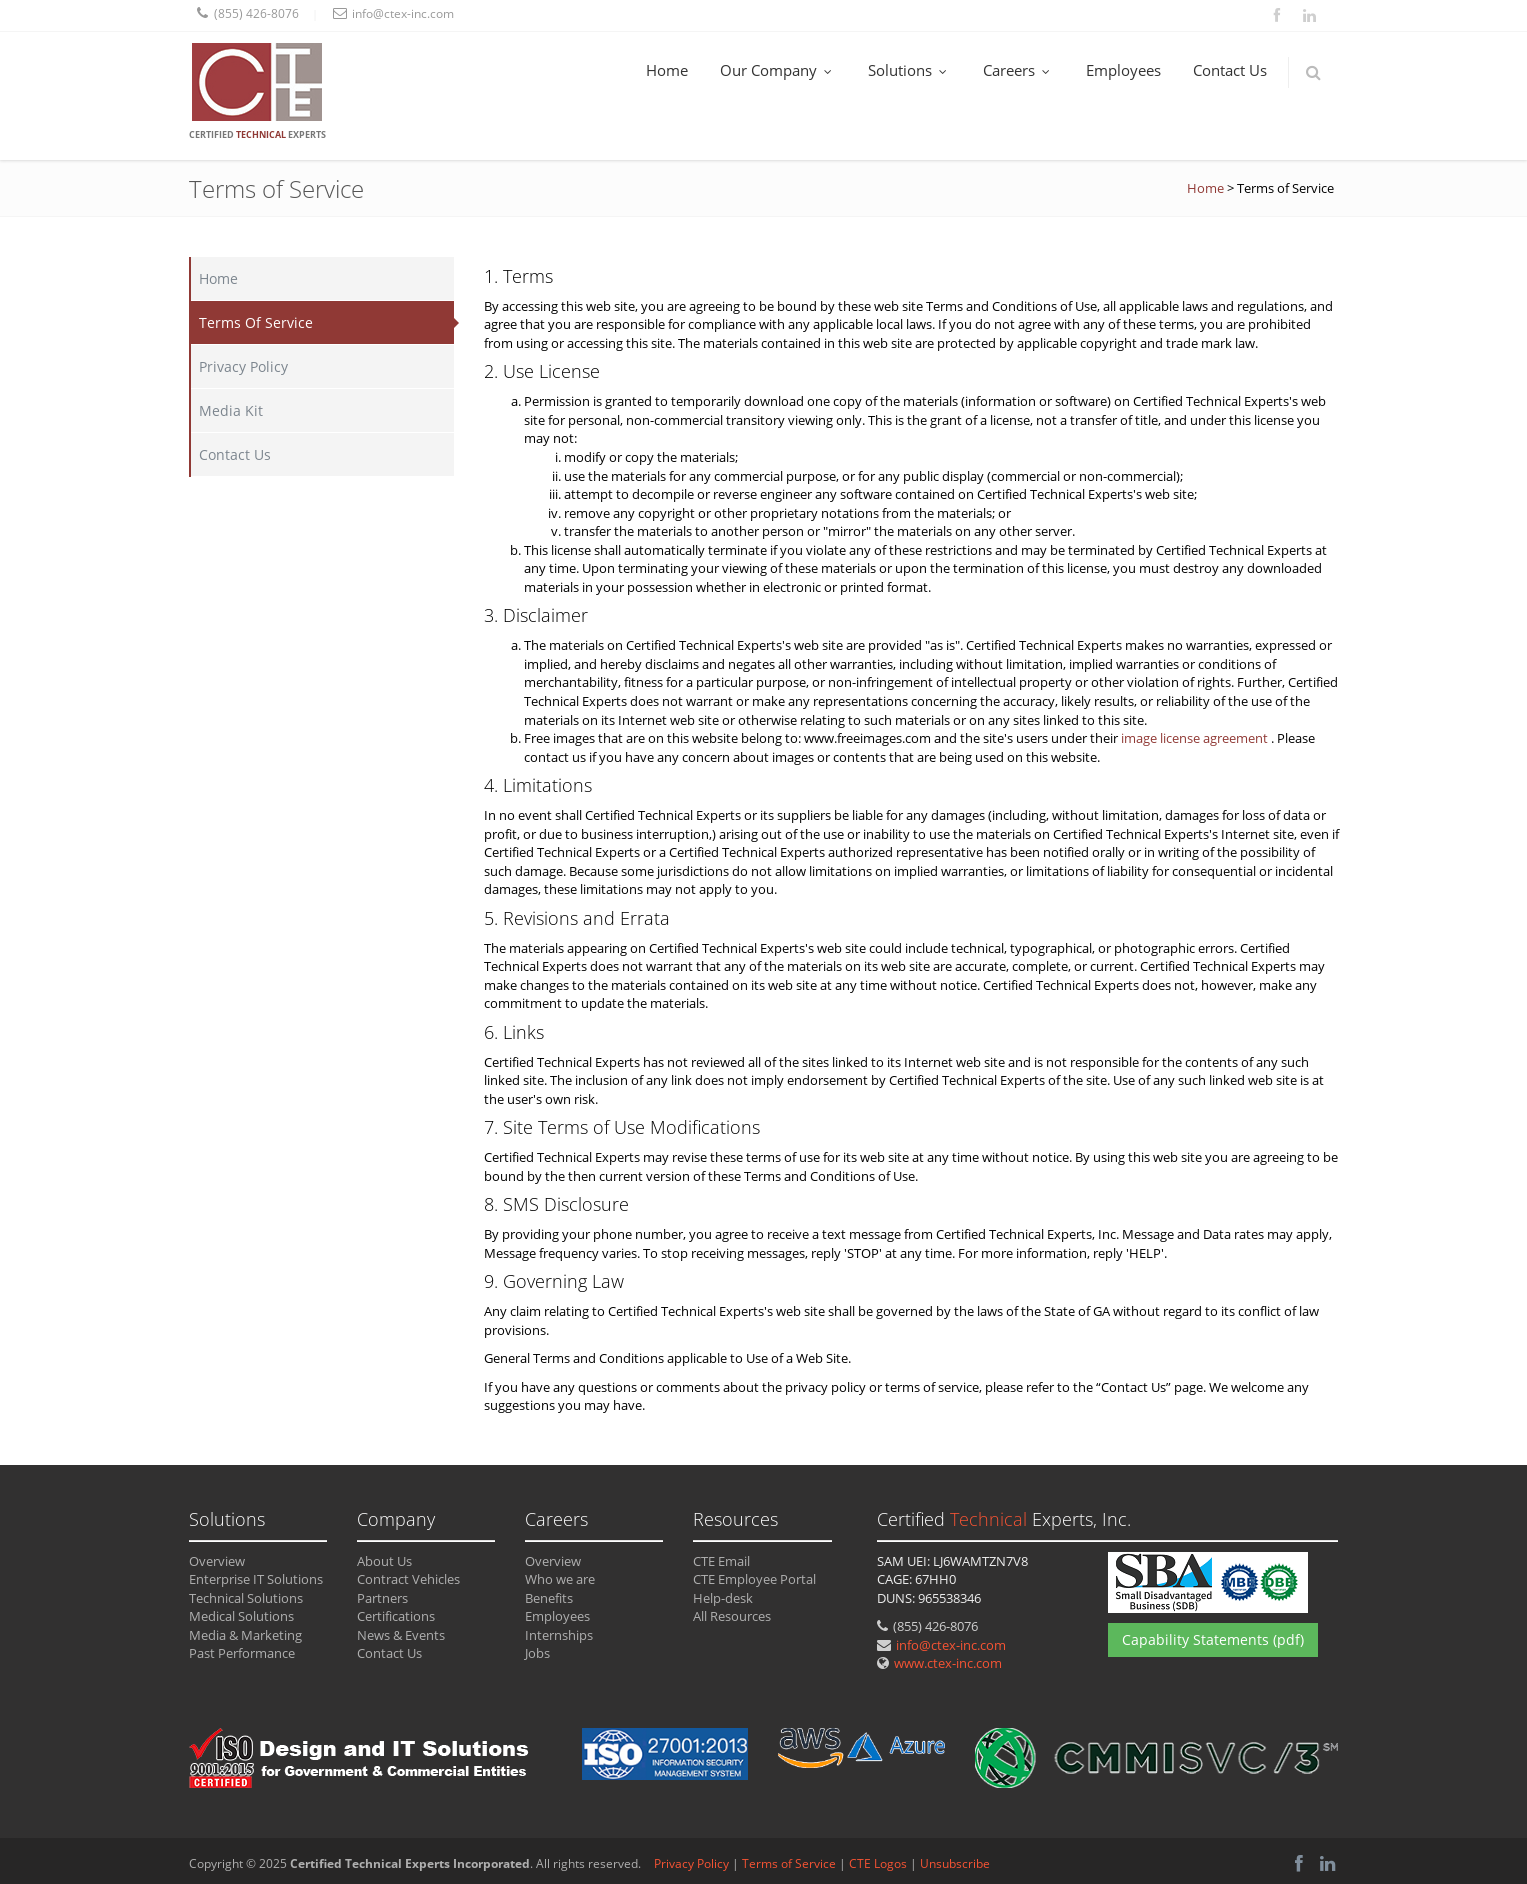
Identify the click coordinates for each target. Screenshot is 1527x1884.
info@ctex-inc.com (951, 1645)
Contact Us (1230, 70)
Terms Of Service (256, 322)
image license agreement (1196, 738)
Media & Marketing (245, 1635)
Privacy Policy (243, 366)
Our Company (778, 70)
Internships (559, 1635)
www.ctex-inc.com (948, 1663)
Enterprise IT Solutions (256, 1579)
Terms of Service (789, 1863)
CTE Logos (878, 1863)
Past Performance (242, 1653)
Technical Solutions (246, 1598)
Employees (1123, 70)
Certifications (396, 1616)
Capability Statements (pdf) (1213, 1639)
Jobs (537, 1653)
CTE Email (721, 1561)
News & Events (401, 1635)
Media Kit (231, 410)
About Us (384, 1561)
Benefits (549, 1598)
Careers (1018, 70)
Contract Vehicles (408, 1579)
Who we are (560, 1579)
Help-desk (723, 1598)
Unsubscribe (955, 1863)
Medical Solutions (241, 1616)
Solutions (909, 70)
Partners (382, 1598)
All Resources (732, 1616)
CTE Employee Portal (754, 1579)
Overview (217, 1561)
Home (667, 70)
